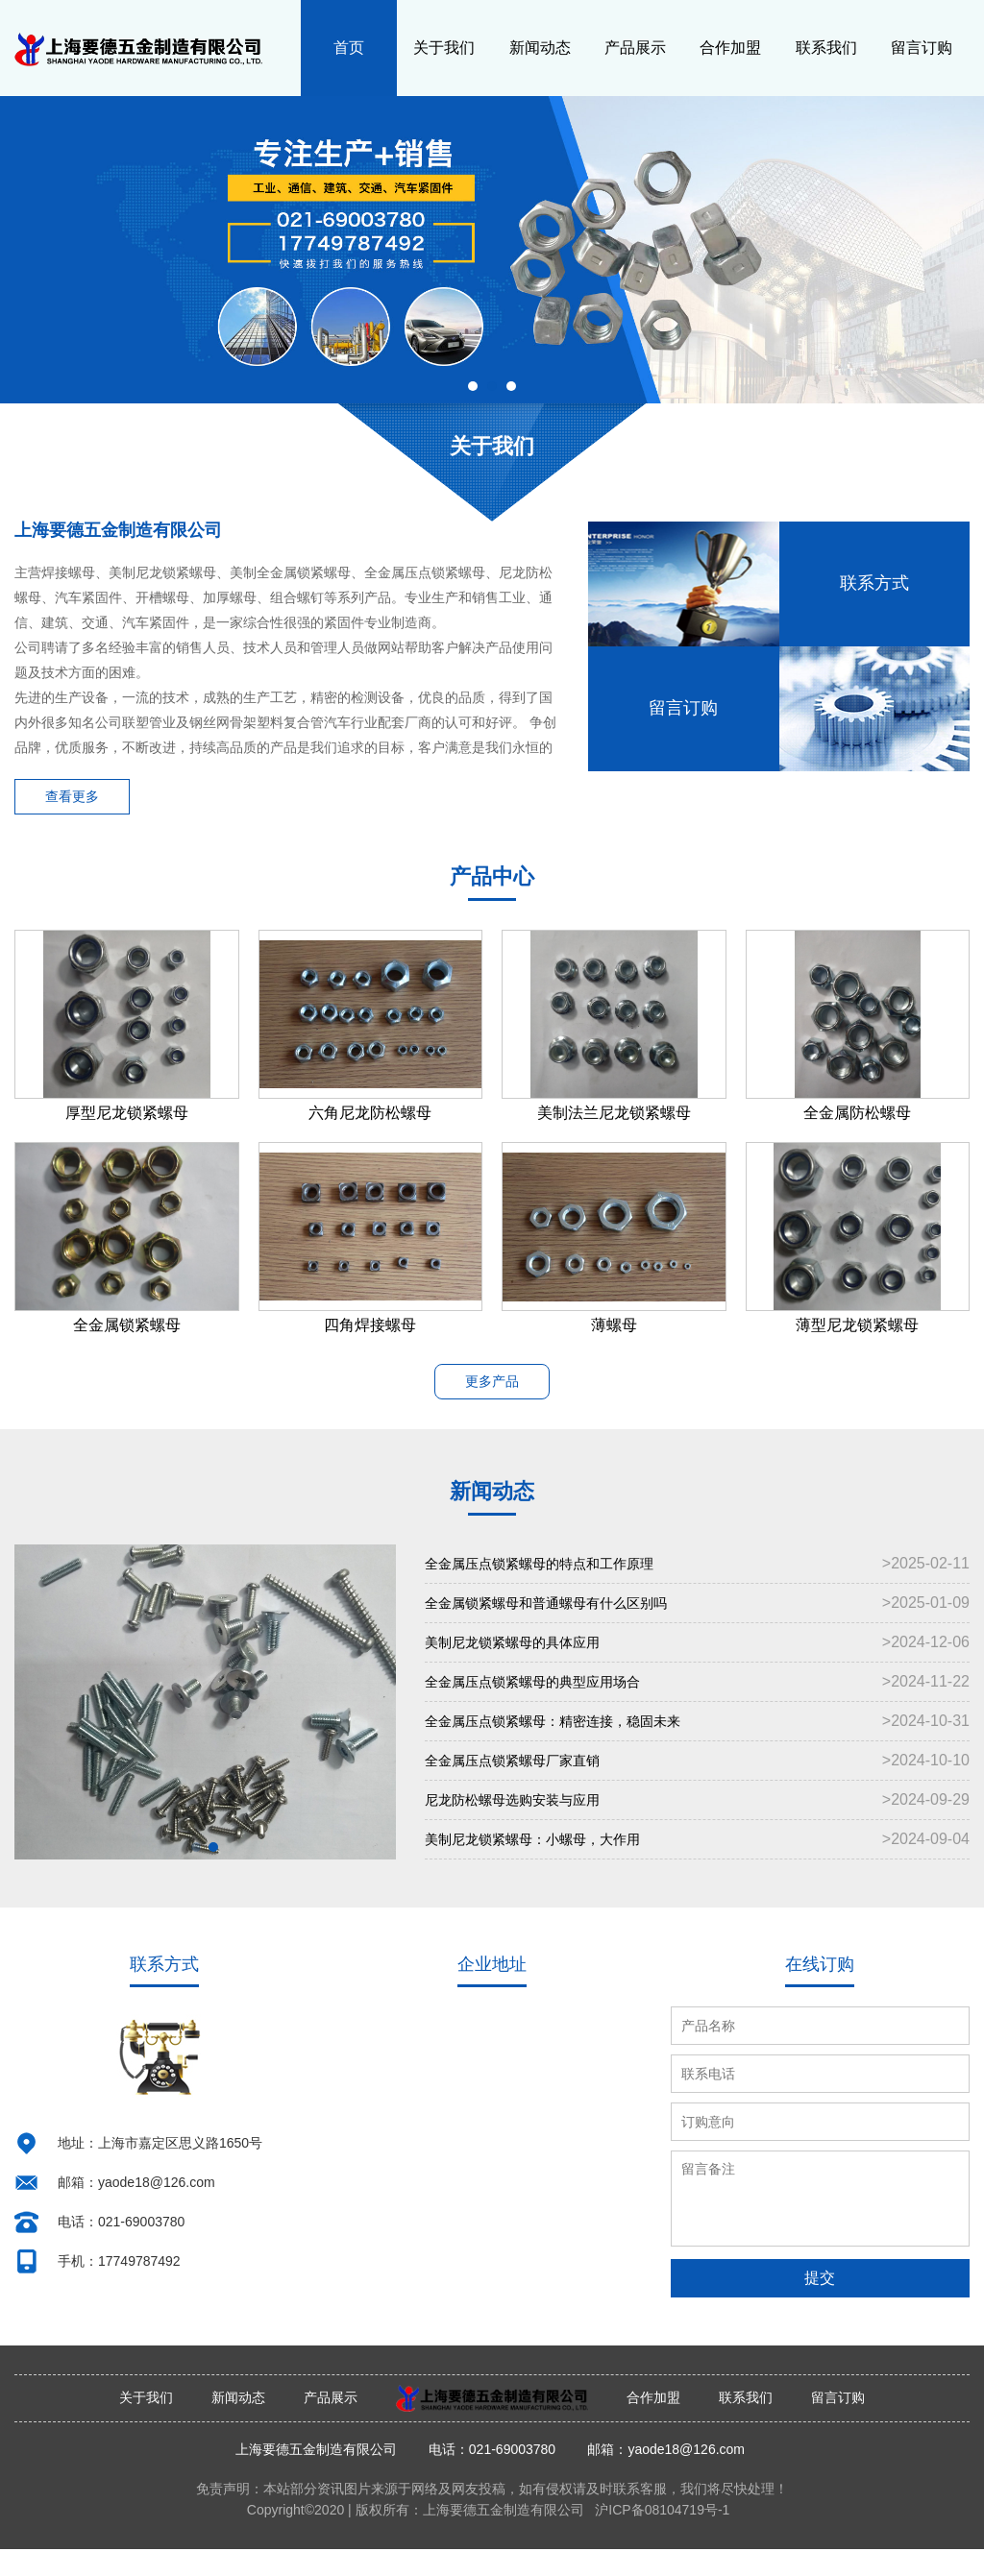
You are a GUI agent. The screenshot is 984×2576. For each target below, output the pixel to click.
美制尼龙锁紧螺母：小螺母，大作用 (697, 1867)
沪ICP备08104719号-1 (662, 2536)
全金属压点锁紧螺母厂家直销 (697, 1788)
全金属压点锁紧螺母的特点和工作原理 (697, 1591)
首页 (348, 47)
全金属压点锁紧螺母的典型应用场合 (697, 1709)
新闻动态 (540, 47)
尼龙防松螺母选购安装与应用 (697, 1828)
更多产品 (492, 1388)
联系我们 (826, 47)
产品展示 (635, 47)
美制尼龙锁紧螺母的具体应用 (697, 1670)
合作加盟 (730, 47)
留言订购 (921, 47)
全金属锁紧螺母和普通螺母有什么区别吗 (697, 1631)
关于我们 (444, 47)
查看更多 (77, 798)
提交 (819, 2305)
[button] (473, 386)
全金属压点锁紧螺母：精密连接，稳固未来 (697, 1749)
